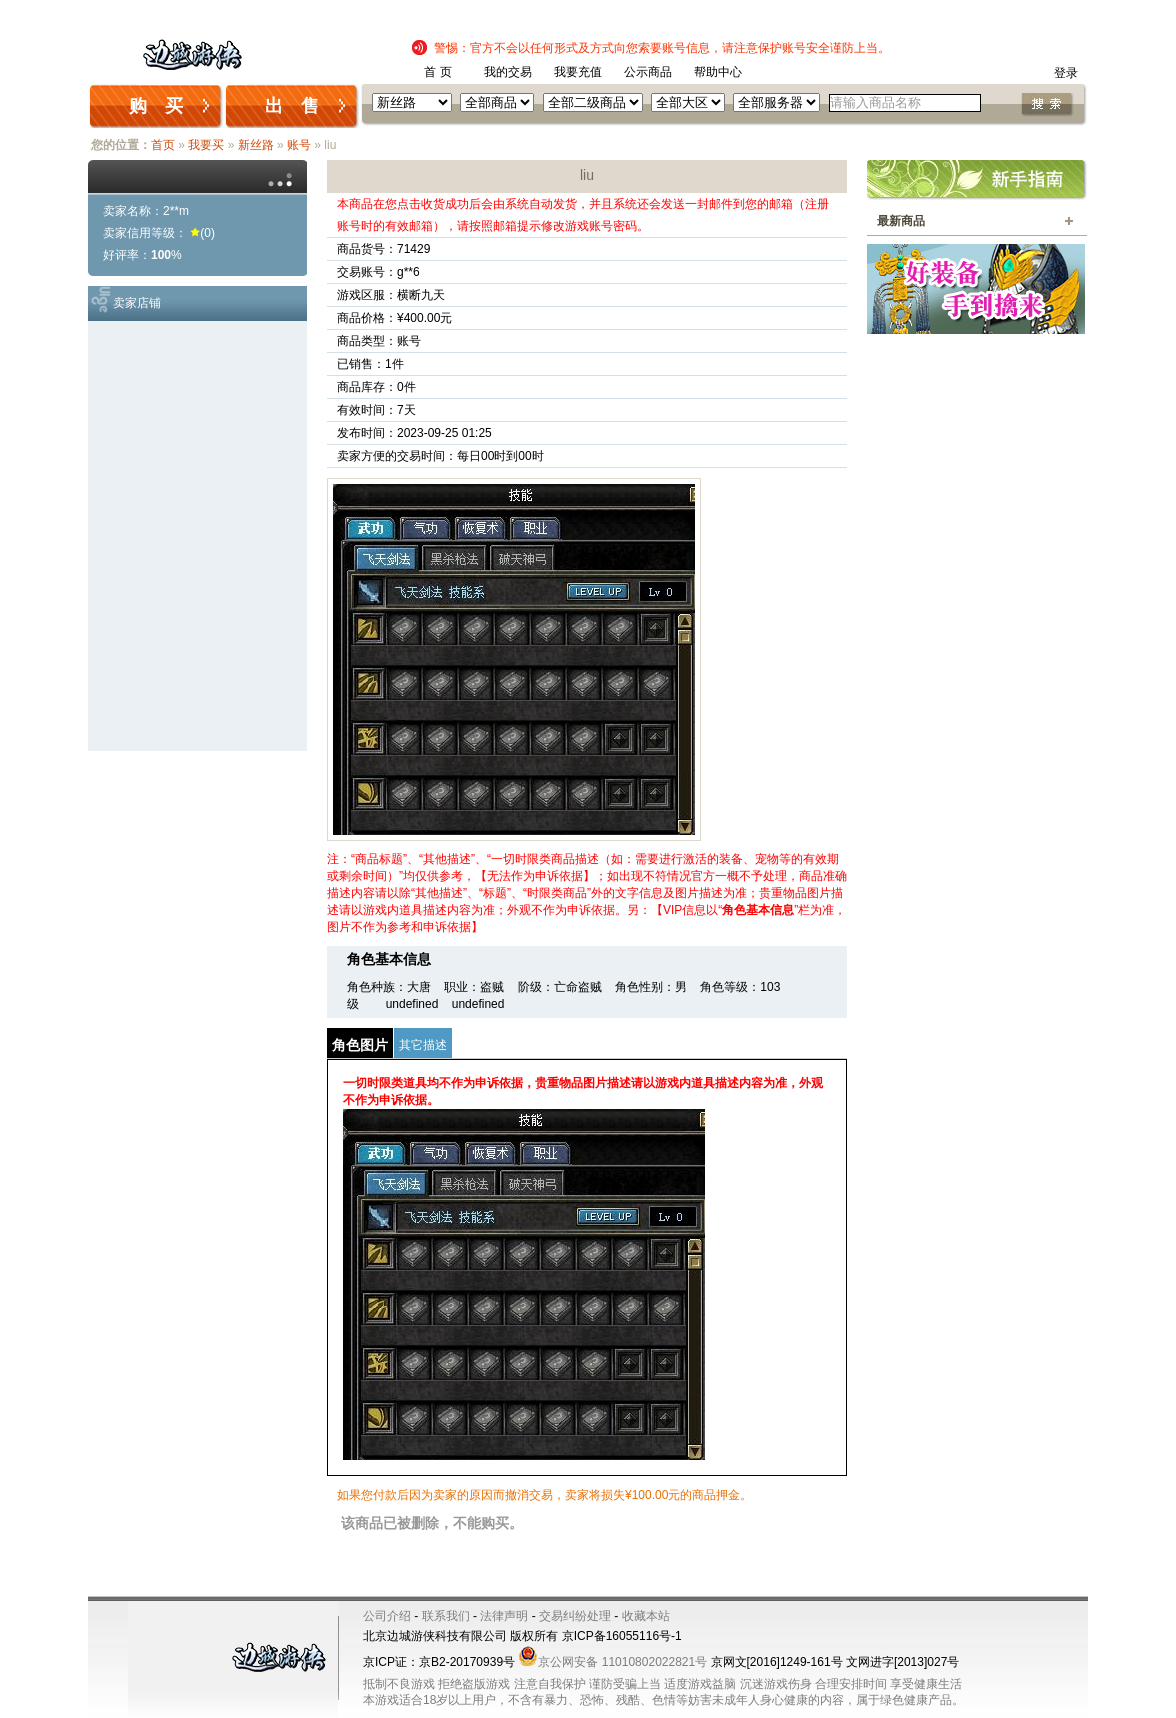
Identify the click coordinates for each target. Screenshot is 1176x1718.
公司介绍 (387, 1616)
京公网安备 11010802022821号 (612, 1662)
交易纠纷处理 (575, 1616)
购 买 (156, 106)
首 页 (437, 72)
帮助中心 (718, 72)
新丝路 (256, 145)
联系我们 (446, 1616)
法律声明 (504, 1616)
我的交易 (508, 72)
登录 (1066, 73)
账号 (299, 145)
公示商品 (648, 72)
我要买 (206, 145)
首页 (163, 145)
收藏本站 (646, 1616)
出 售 (292, 106)
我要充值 (578, 72)
